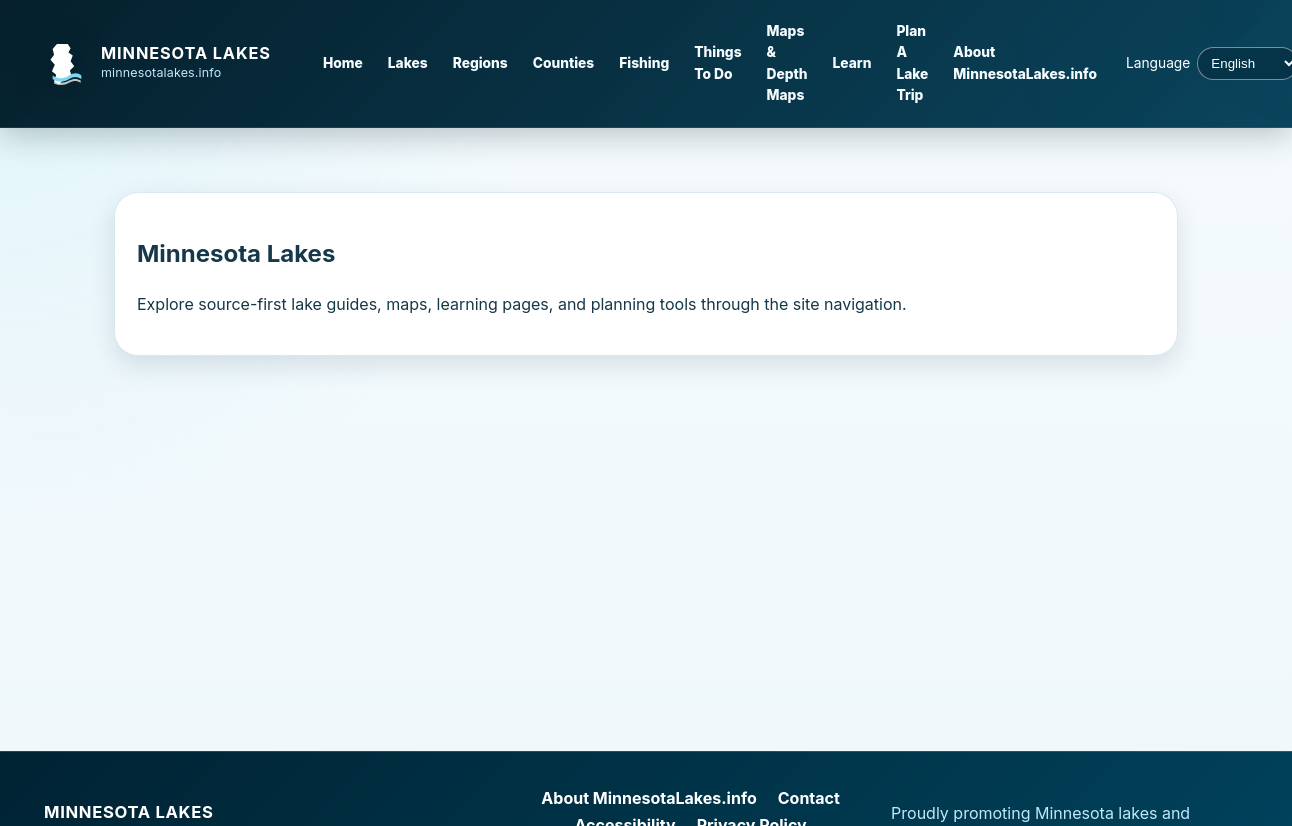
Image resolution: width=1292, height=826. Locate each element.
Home (343, 63)
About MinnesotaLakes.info (1025, 62)
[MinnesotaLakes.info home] (169, 64)
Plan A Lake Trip (912, 63)
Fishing (644, 63)
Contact (809, 798)
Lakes (408, 63)
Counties (564, 63)
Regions (480, 63)
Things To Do (717, 62)
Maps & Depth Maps (787, 63)
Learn (852, 63)
